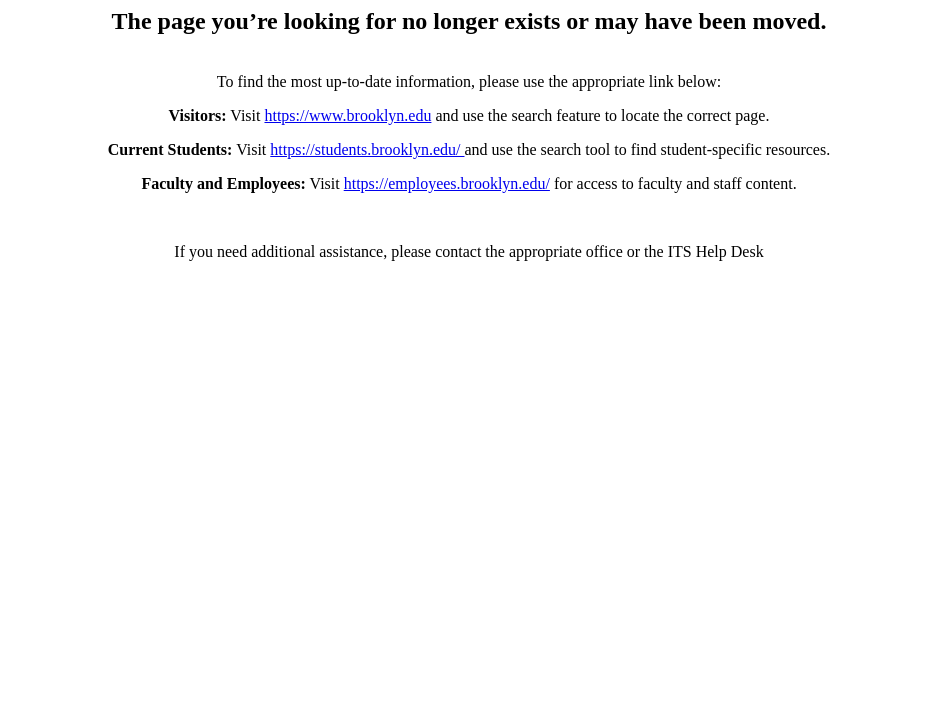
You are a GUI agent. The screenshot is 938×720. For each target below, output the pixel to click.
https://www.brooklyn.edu (347, 115)
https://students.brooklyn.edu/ (367, 149)
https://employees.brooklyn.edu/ (447, 183)
